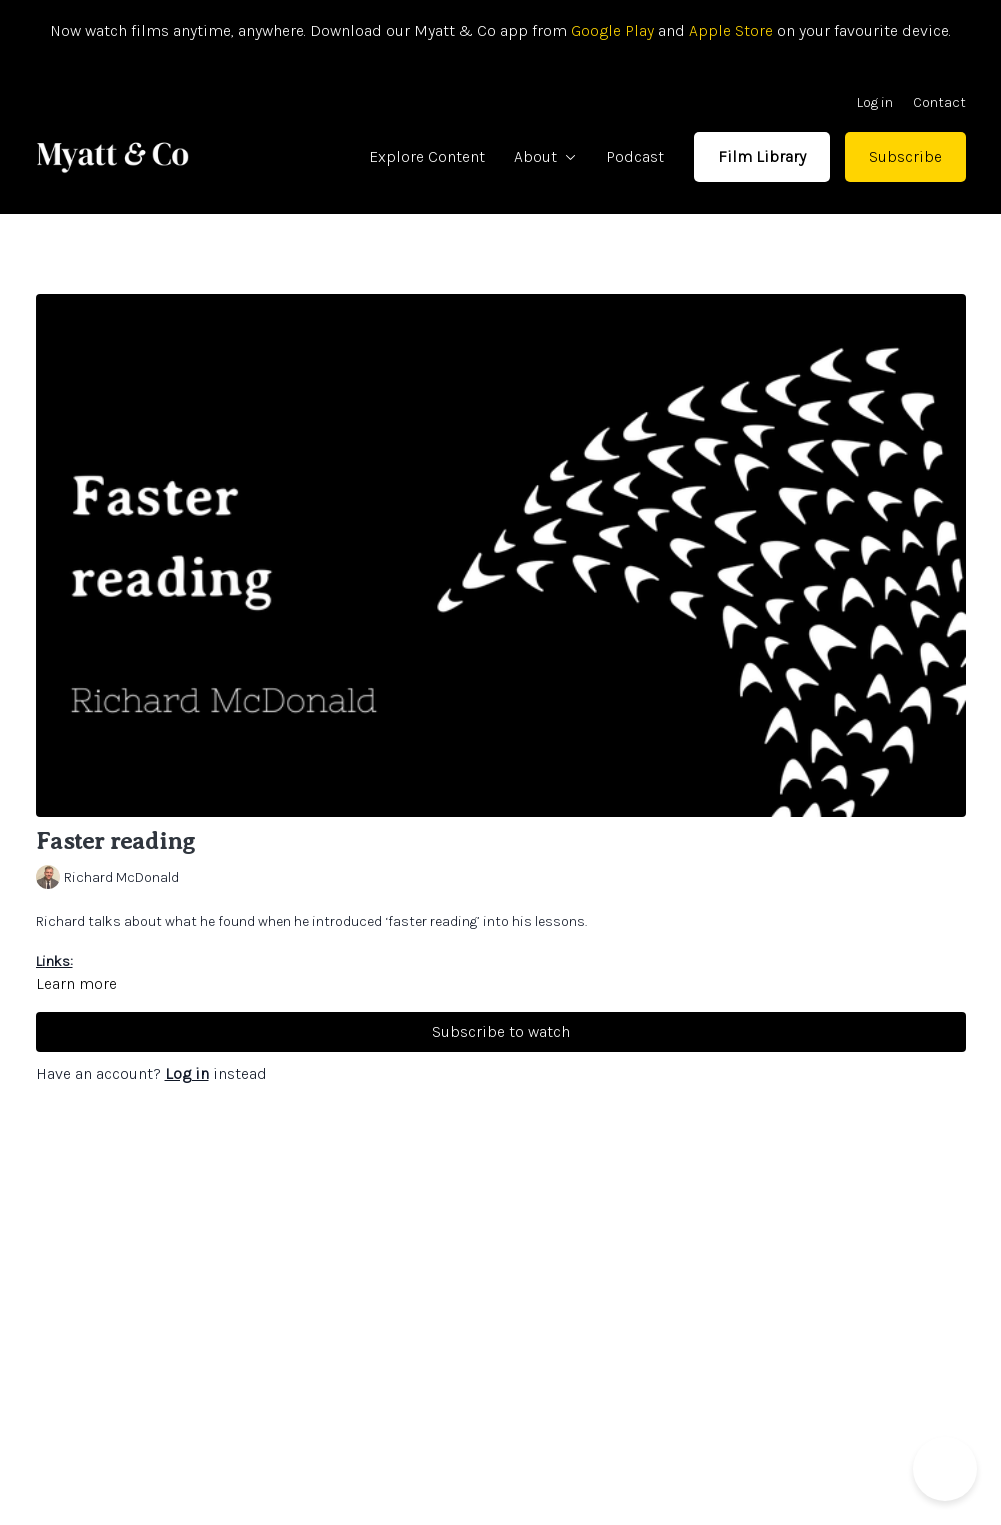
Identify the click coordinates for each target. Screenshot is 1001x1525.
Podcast (635, 156)
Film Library (762, 156)
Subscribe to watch (501, 1031)
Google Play (610, 30)
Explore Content (427, 156)
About (545, 156)
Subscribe (905, 156)
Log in (875, 102)
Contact (939, 102)
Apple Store (731, 30)
